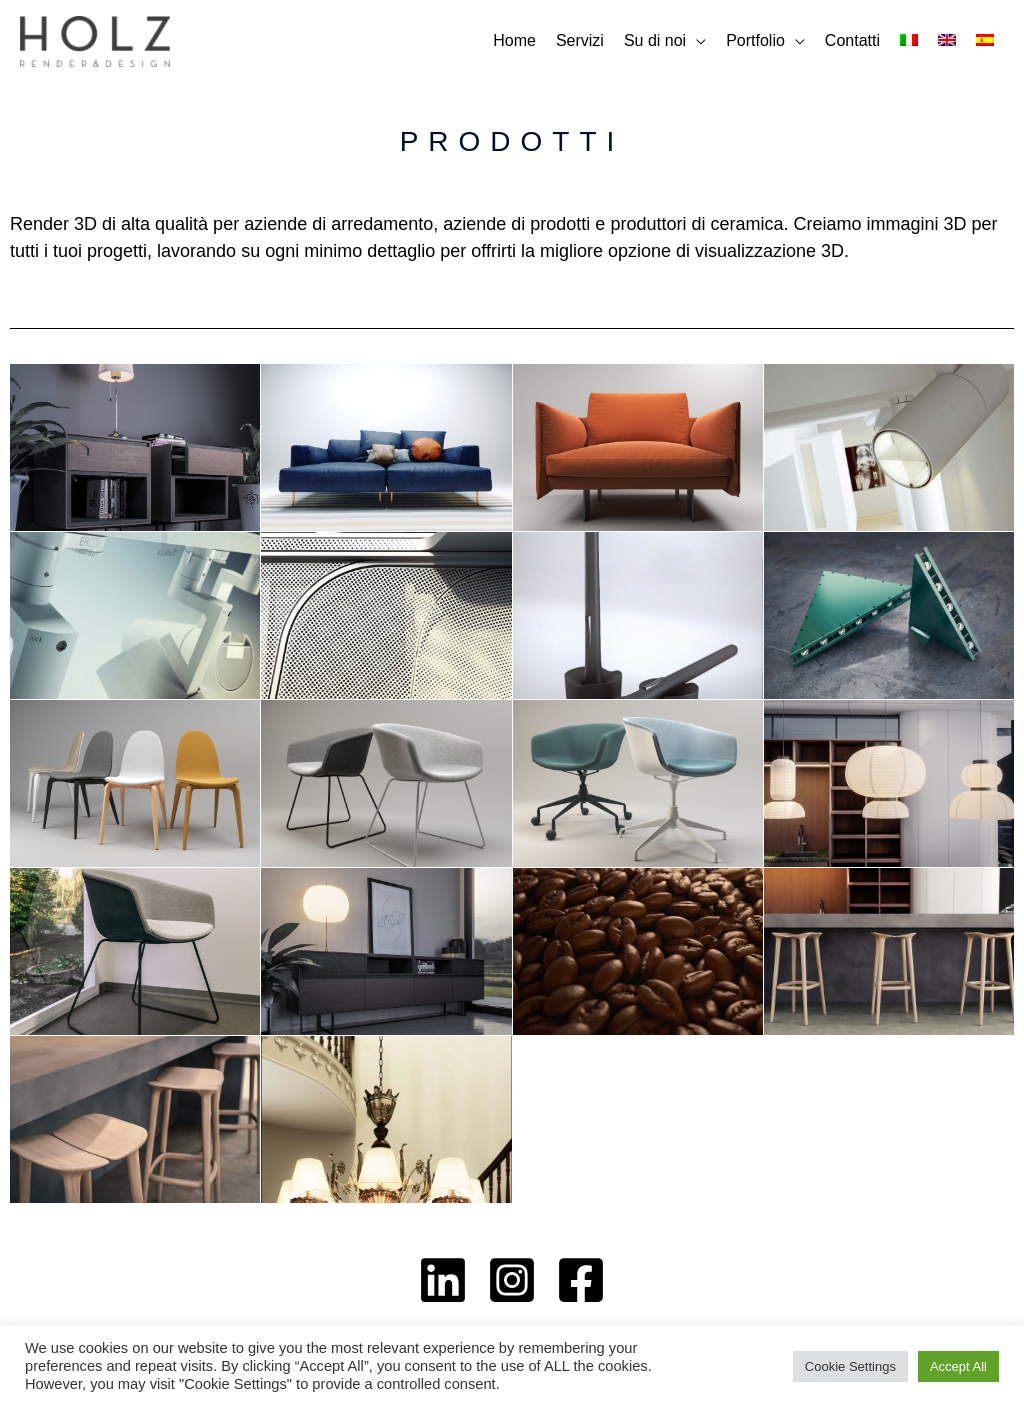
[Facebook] (581, 1280)
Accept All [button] (958, 1366)
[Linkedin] (443, 1280)
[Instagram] (512, 1280)
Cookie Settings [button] (850, 1366)
